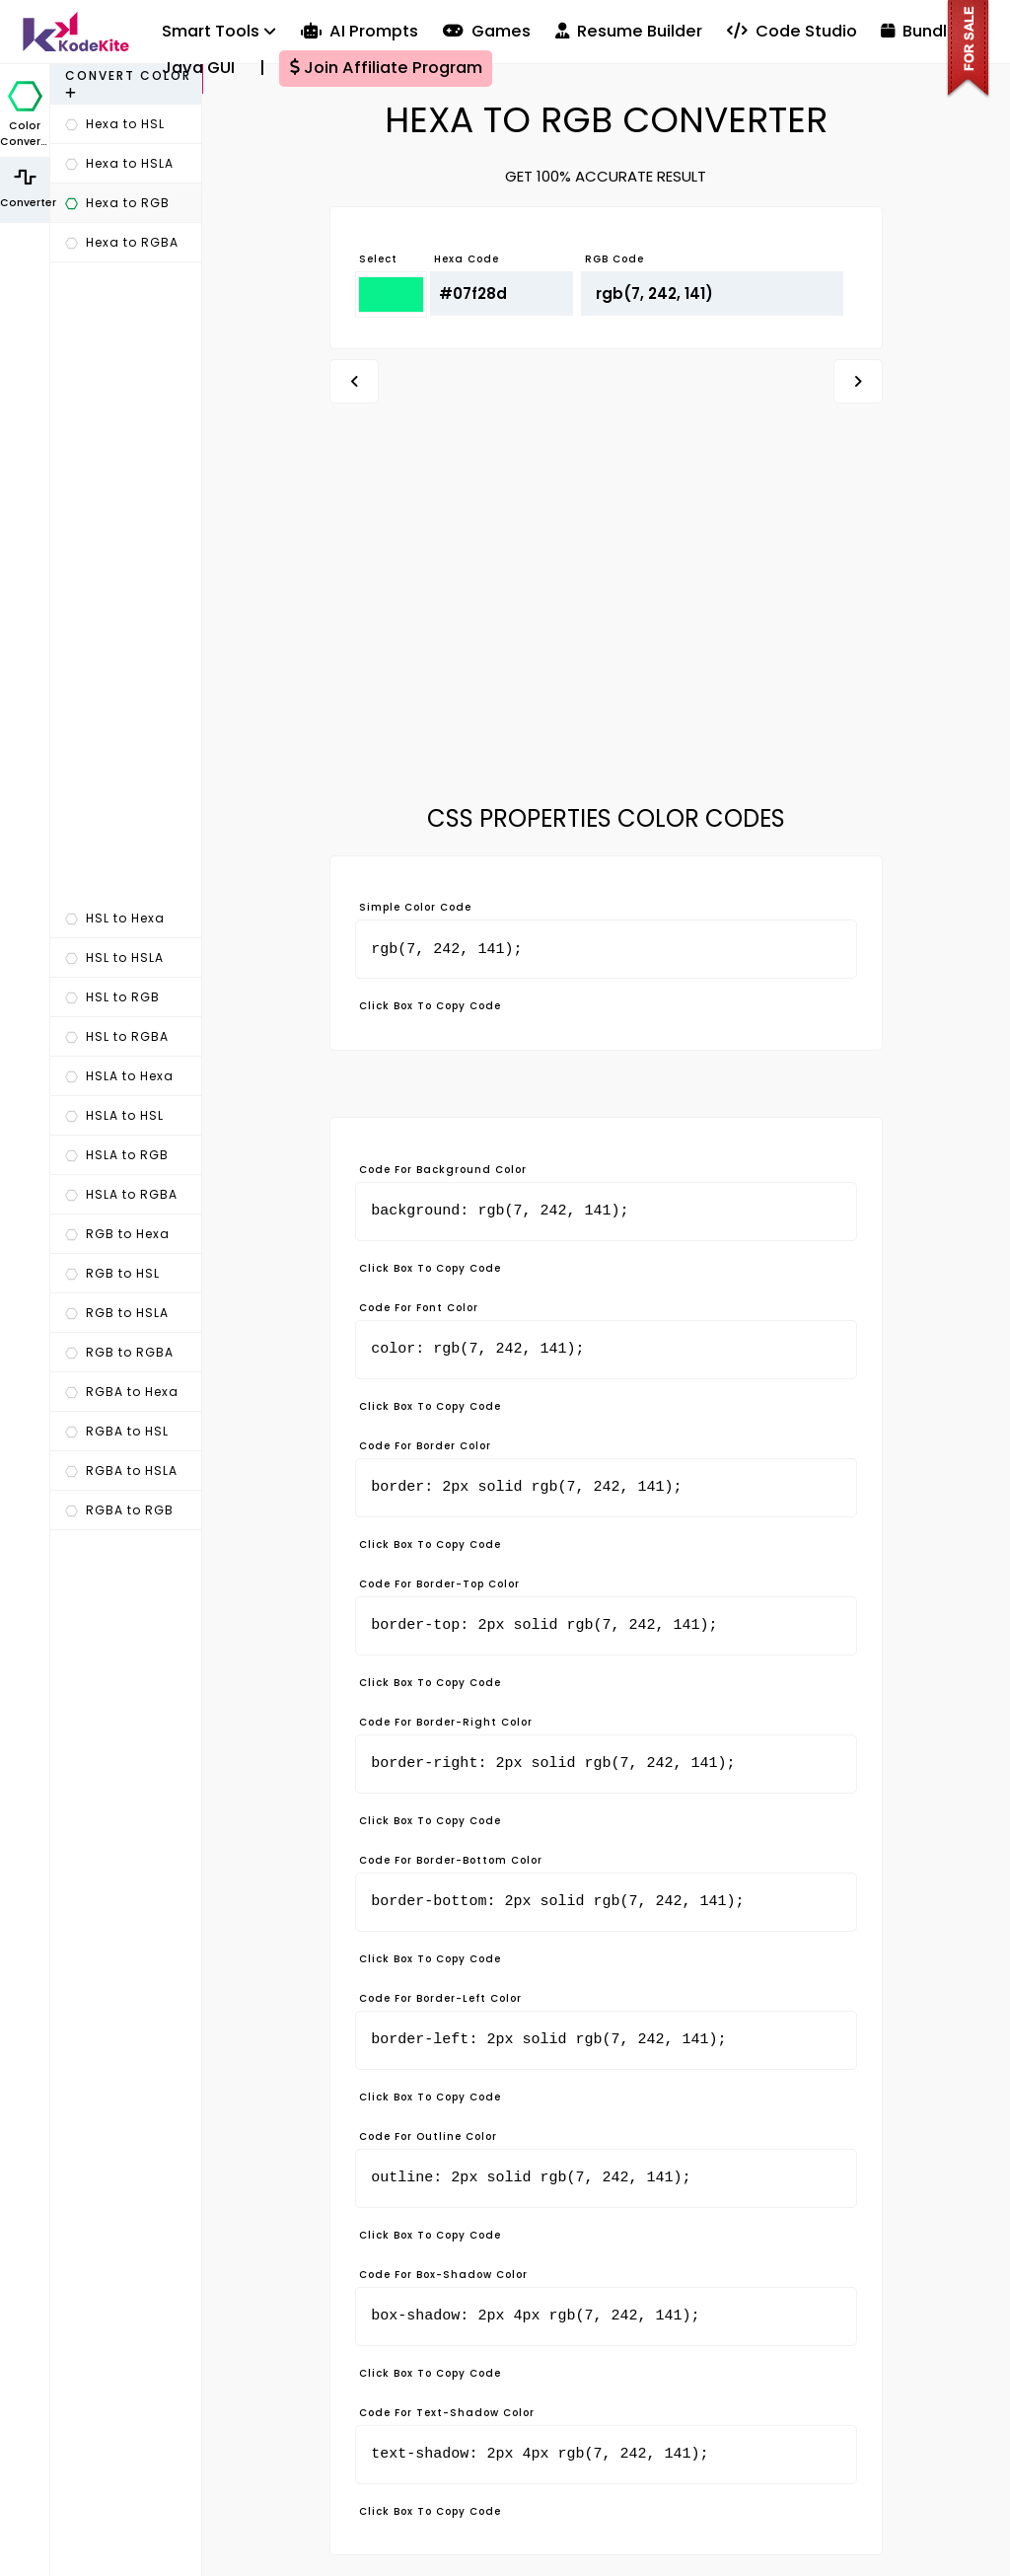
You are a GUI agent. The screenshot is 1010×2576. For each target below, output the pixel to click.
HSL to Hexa (115, 918)
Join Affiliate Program (386, 67)
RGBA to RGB (119, 1510)
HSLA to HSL (114, 1115)
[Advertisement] (125, 581)
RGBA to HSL (117, 1431)
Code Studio (792, 31)
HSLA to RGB (117, 1154)
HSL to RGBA (117, 1036)
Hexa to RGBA (122, 242)
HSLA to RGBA (121, 1194)
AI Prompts (359, 31)
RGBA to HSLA (121, 1470)
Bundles (924, 31)
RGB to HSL (112, 1273)
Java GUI (198, 67)
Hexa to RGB (117, 202)
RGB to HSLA (117, 1312)
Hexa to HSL (115, 123)
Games (487, 31)
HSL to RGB (112, 997)
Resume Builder (628, 31)
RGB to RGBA (119, 1352)
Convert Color (128, 83)
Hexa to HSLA (119, 163)
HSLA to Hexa (119, 1075)
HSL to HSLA (114, 957)
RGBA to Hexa (122, 1391)
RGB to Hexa (117, 1233)
